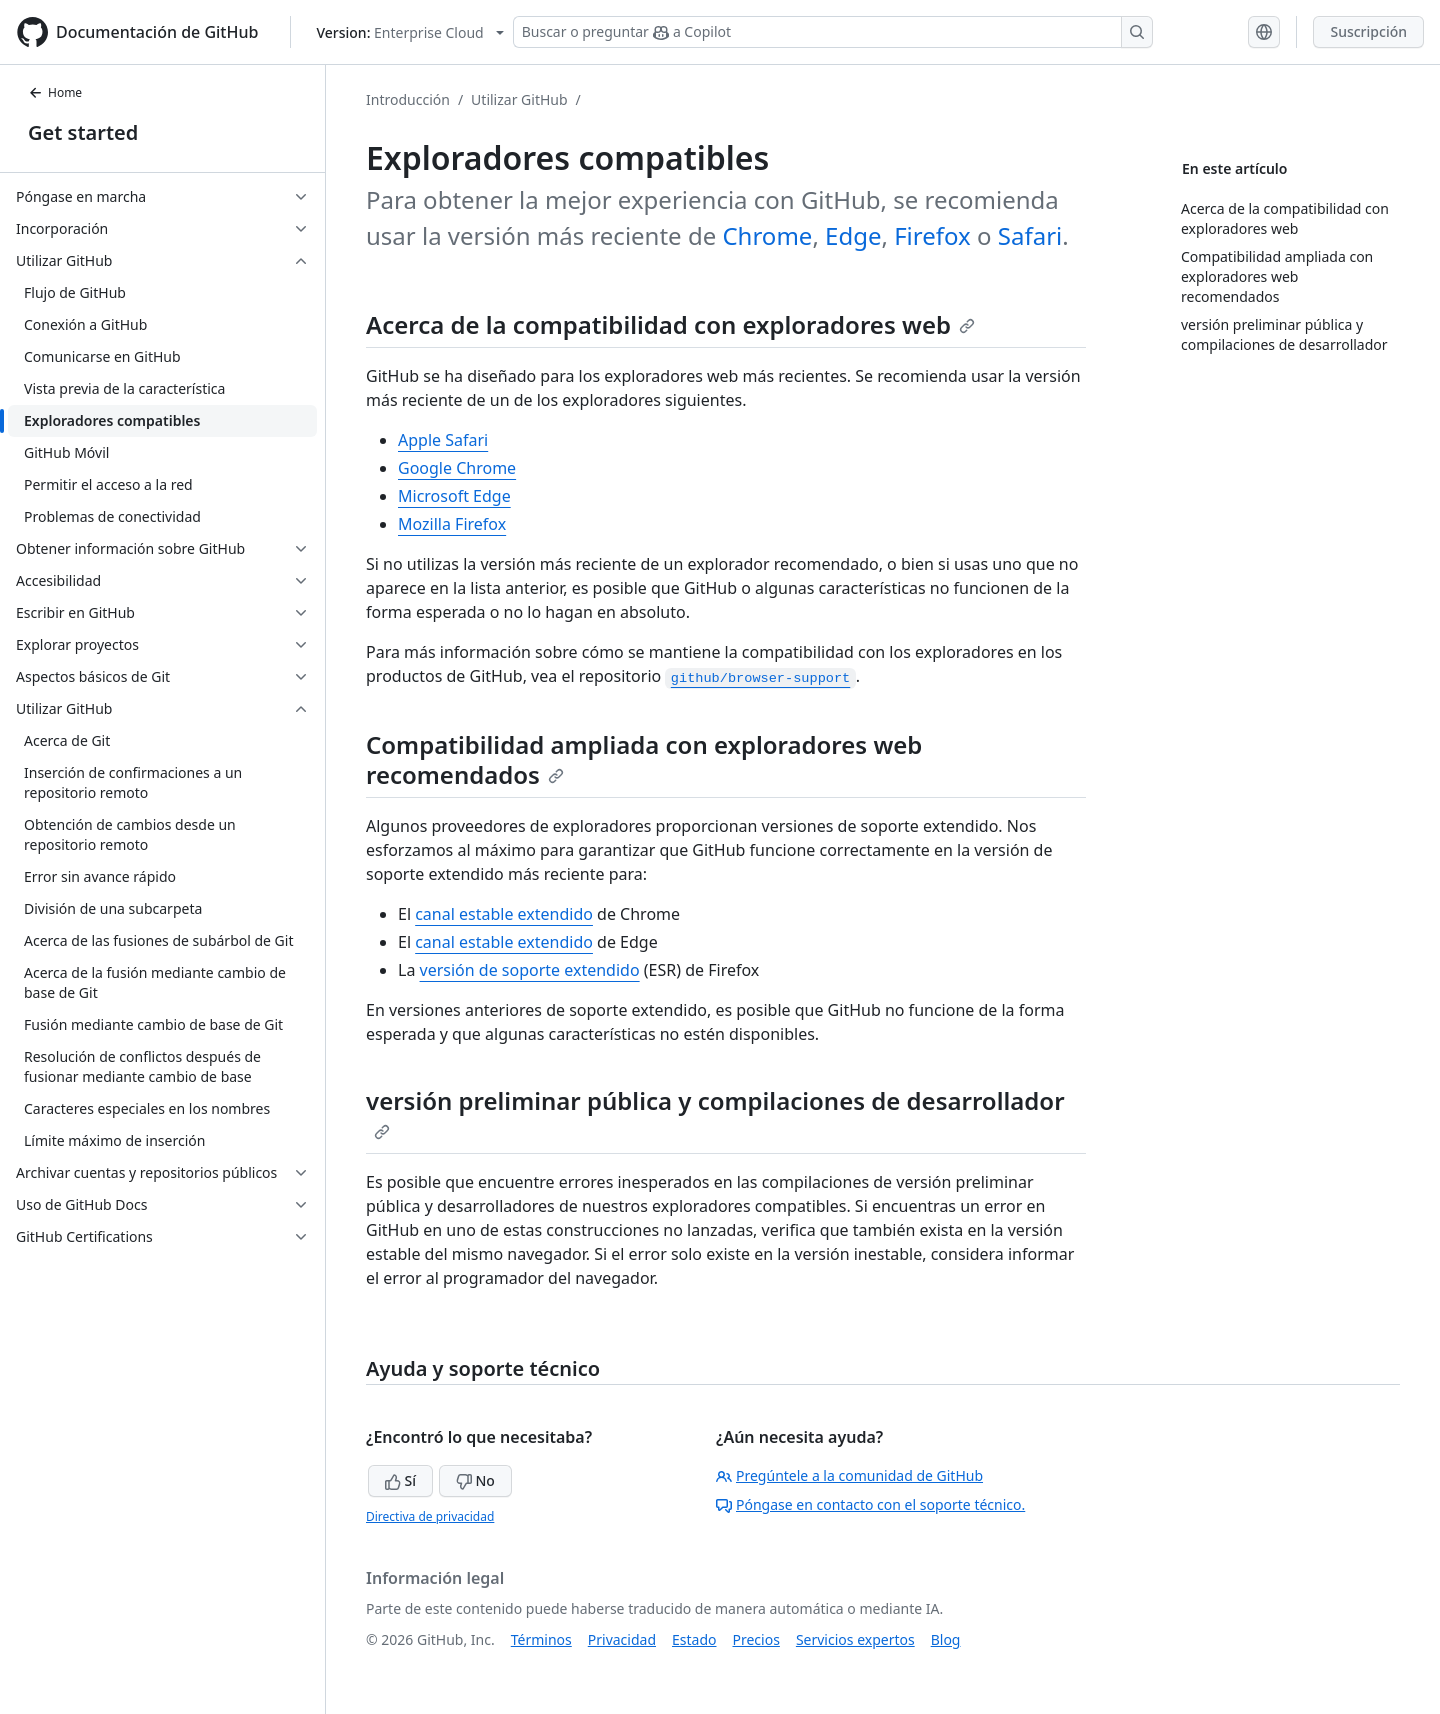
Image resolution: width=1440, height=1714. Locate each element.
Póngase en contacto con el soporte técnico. (870, 1504)
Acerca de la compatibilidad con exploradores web (670, 324)
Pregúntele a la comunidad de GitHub (849, 1475)
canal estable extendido (504, 914)
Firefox (932, 235)
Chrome (767, 235)
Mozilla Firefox (452, 524)
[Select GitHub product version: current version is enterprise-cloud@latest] (409, 32)
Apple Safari (443, 440)
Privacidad (622, 1639)
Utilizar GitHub (519, 99)
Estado (694, 1639)
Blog (946, 1639)
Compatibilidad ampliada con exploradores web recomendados (644, 759)
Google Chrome (457, 468)
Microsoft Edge (454, 496)
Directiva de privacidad (430, 1516)
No (475, 1480)
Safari (1030, 235)
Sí (400, 1480)
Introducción (408, 99)
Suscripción (1368, 31)
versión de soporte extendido (530, 970)
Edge (853, 235)
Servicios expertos (855, 1639)
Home (55, 92)
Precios (756, 1639)
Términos (541, 1639)
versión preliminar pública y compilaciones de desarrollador (715, 1112)
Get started (83, 132)
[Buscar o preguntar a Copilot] (833, 32)
